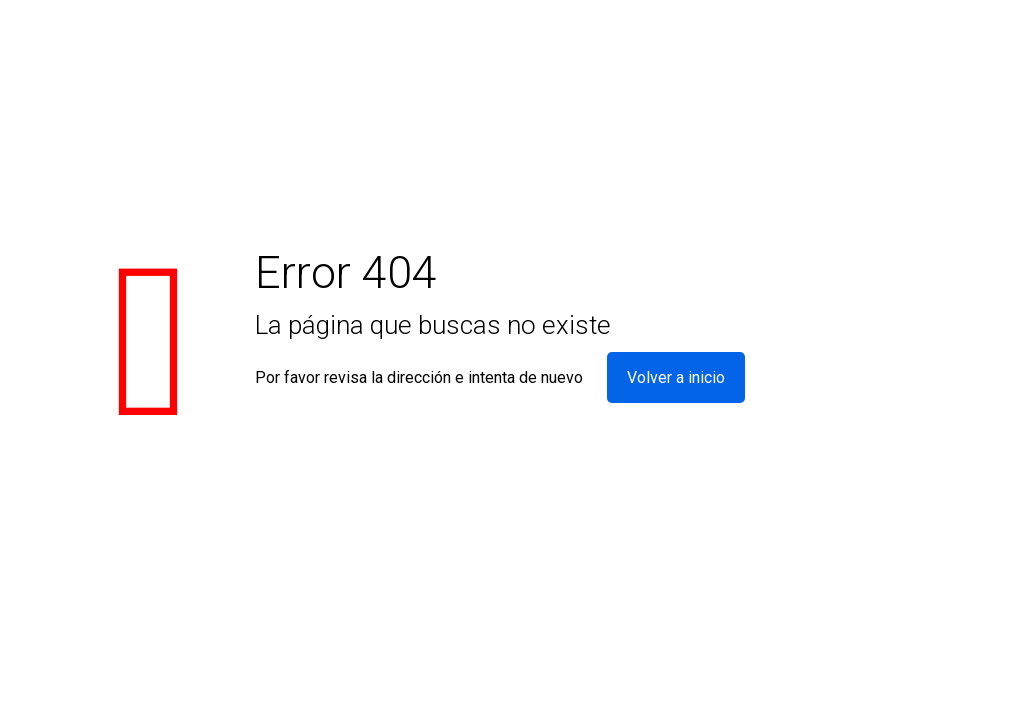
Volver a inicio (676, 377)
